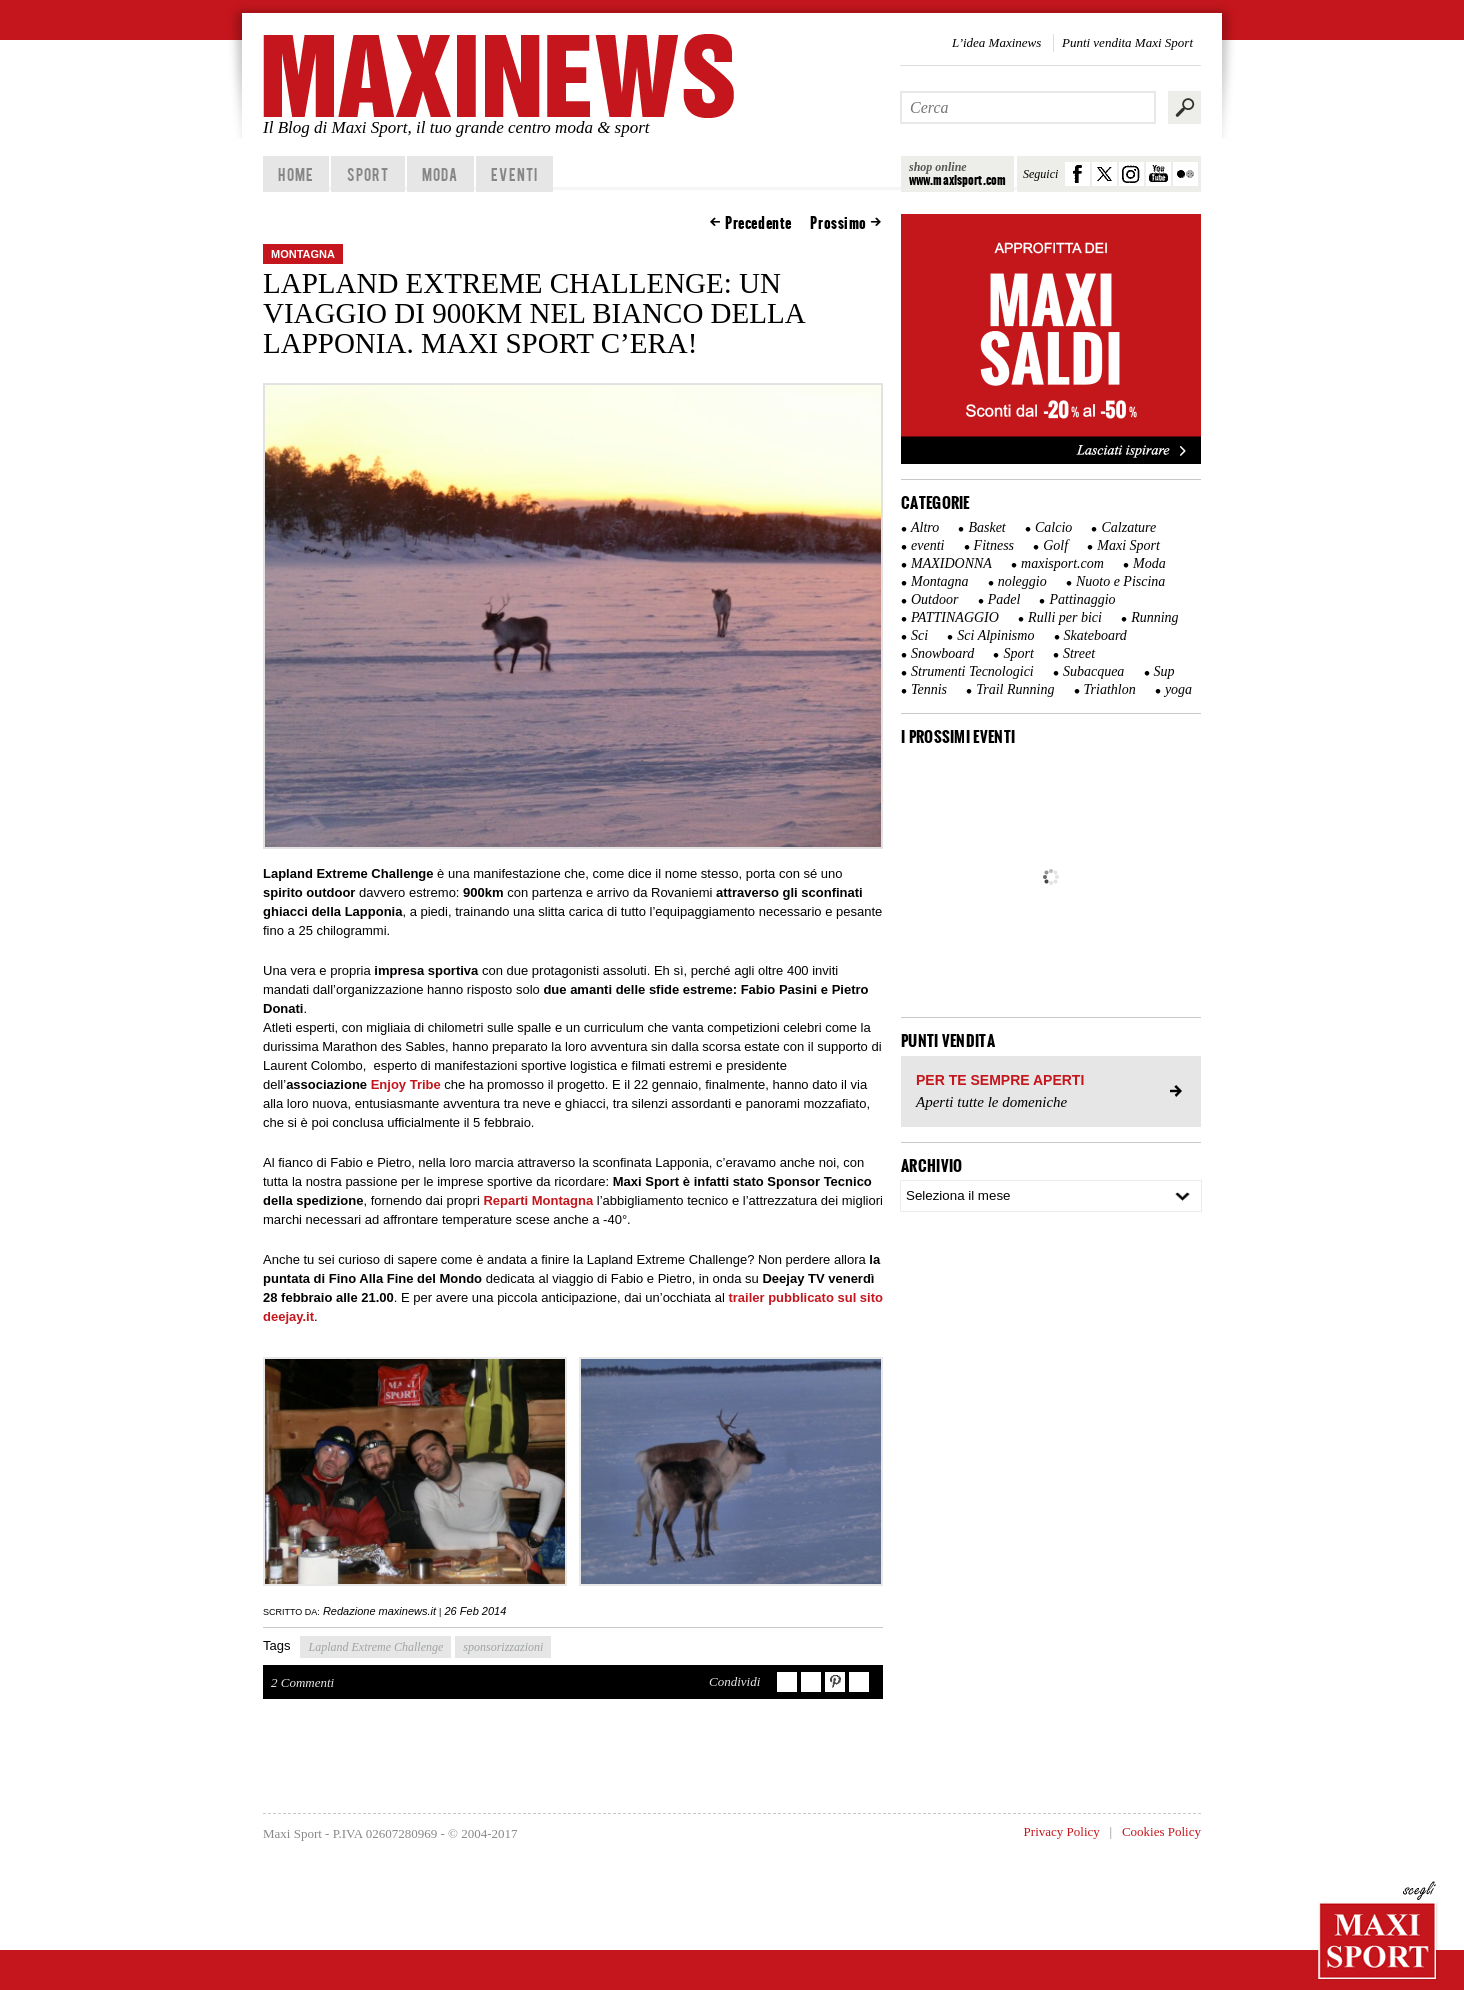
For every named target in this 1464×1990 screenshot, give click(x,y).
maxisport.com (1062, 563)
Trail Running (1015, 689)
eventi (927, 545)
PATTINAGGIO (955, 617)
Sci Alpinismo (995, 635)
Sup (1164, 671)
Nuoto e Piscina (1120, 581)
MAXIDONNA (951, 563)
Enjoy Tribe (406, 1084)
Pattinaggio (1082, 599)
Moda (440, 174)
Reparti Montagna (538, 1200)
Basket (986, 527)
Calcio (1053, 527)
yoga (1178, 689)
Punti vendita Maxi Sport (1127, 42)
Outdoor (934, 599)
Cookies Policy (1161, 1831)
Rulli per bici (1065, 617)
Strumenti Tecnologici (972, 671)
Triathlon (1110, 689)
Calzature (1128, 527)
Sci (919, 635)
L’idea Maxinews (996, 42)
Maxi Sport (1128, 545)
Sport (368, 174)
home (295, 174)
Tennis (929, 689)
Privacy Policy (1062, 1831)
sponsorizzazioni (503, 1647)
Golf (1055, 545)
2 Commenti (302, 1682)
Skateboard (1095, 635)
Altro (925, 527)
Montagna (303, 254)
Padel (1004, 599)
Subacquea (1093, 671)
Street (1079, 653)
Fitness (994, 545)
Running (1154, 617)
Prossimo (838, 223)
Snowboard (942, 653)
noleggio (1022, 581)
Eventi (514, 174)
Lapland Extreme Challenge (375, 1647)
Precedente (758, 223)
